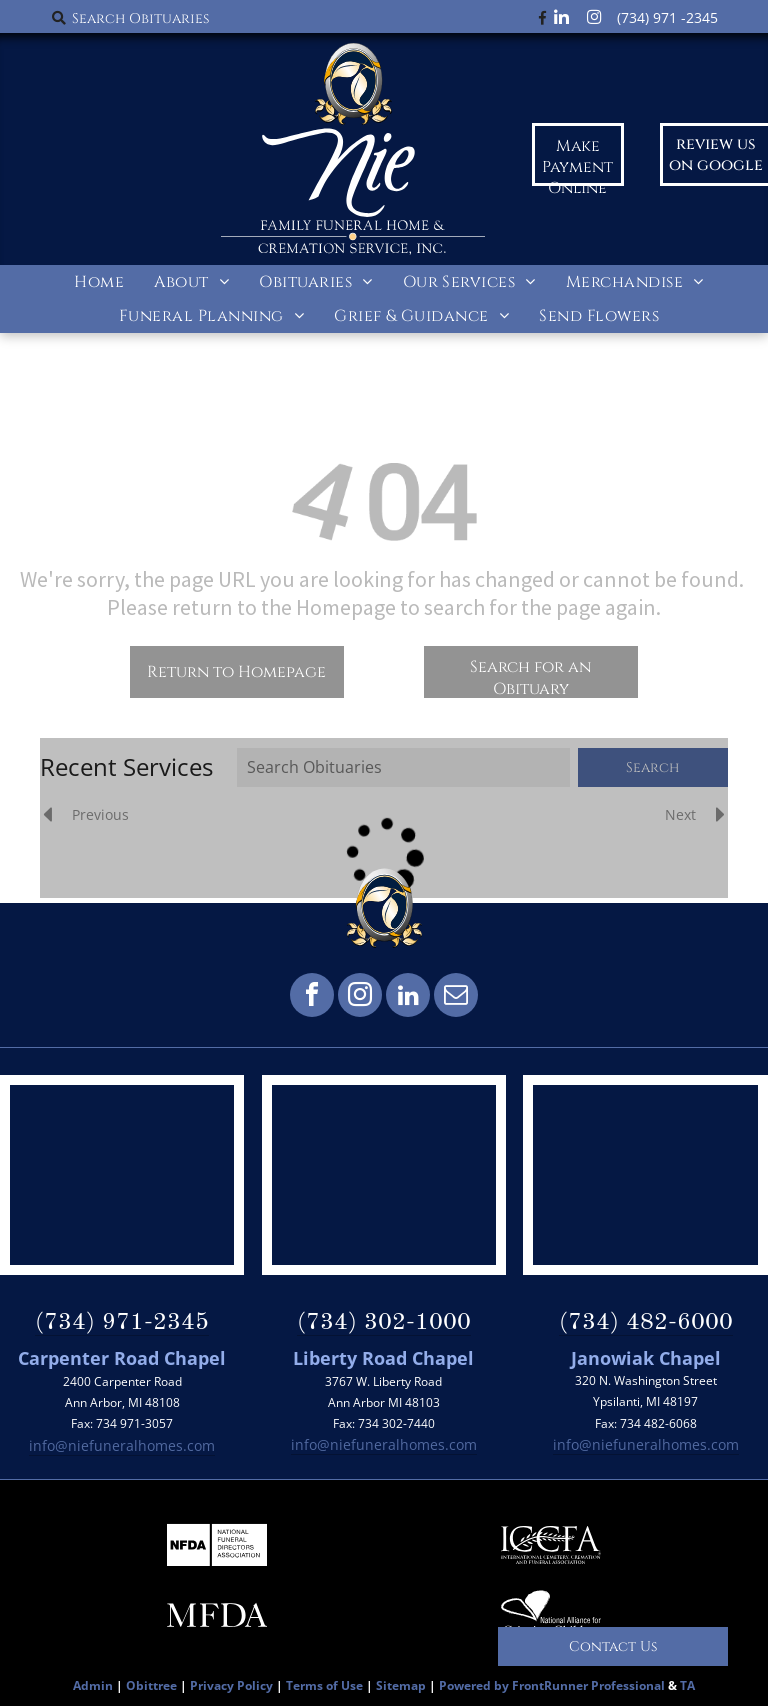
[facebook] (312, 997)
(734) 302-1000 (384, 1323)
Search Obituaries (140, 18)
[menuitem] (99, 282)
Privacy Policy (231, 1685)
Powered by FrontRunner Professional (552, 1685)
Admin (93, 1685)
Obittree (151, 1685)
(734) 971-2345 (122, 1323)
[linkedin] (408, 997)
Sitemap (401, 1685)
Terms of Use (324, 1685)
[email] (456, 997)
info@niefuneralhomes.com (122, 1445)
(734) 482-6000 (646, 1323)
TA (687, 1685)
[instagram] (360, 997)
